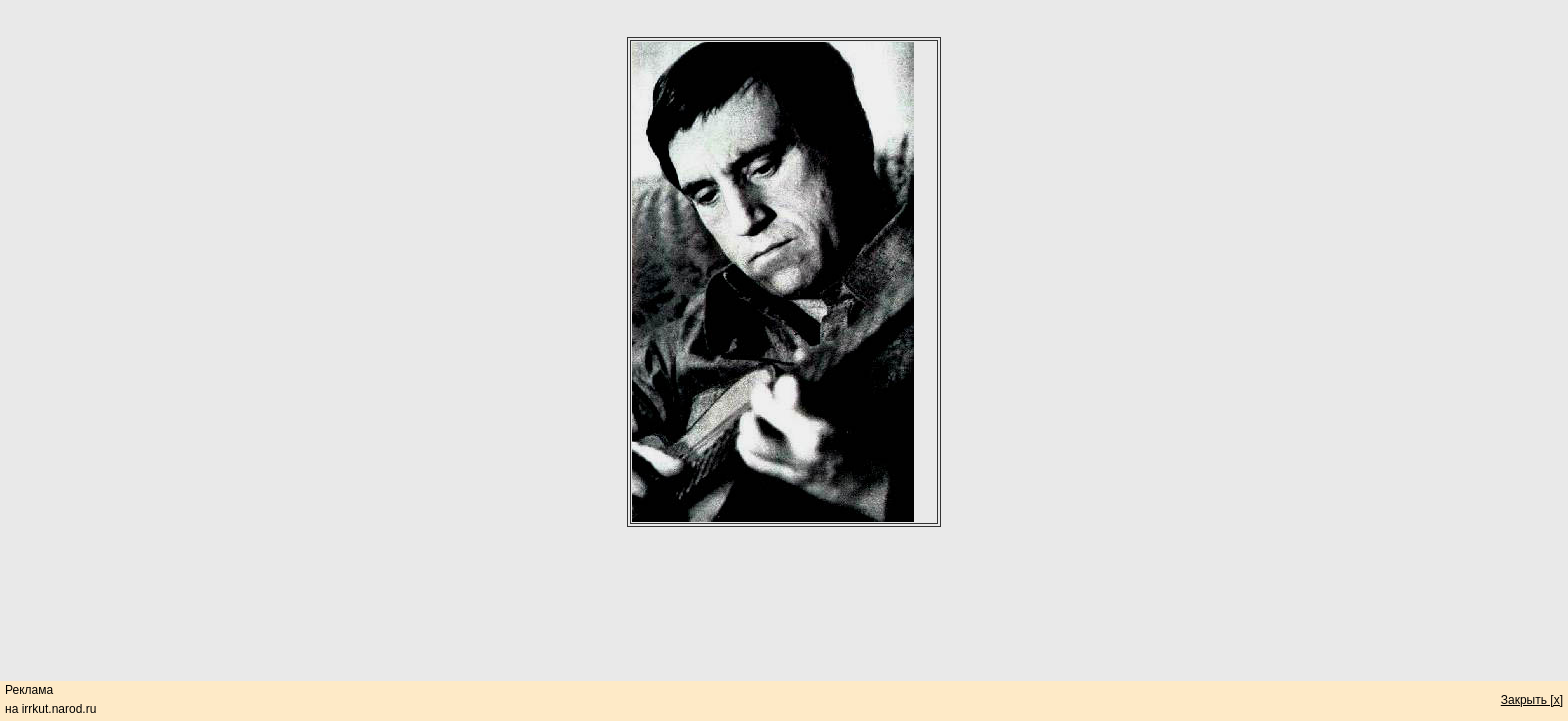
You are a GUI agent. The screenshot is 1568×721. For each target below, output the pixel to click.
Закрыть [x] (1532, 700)
